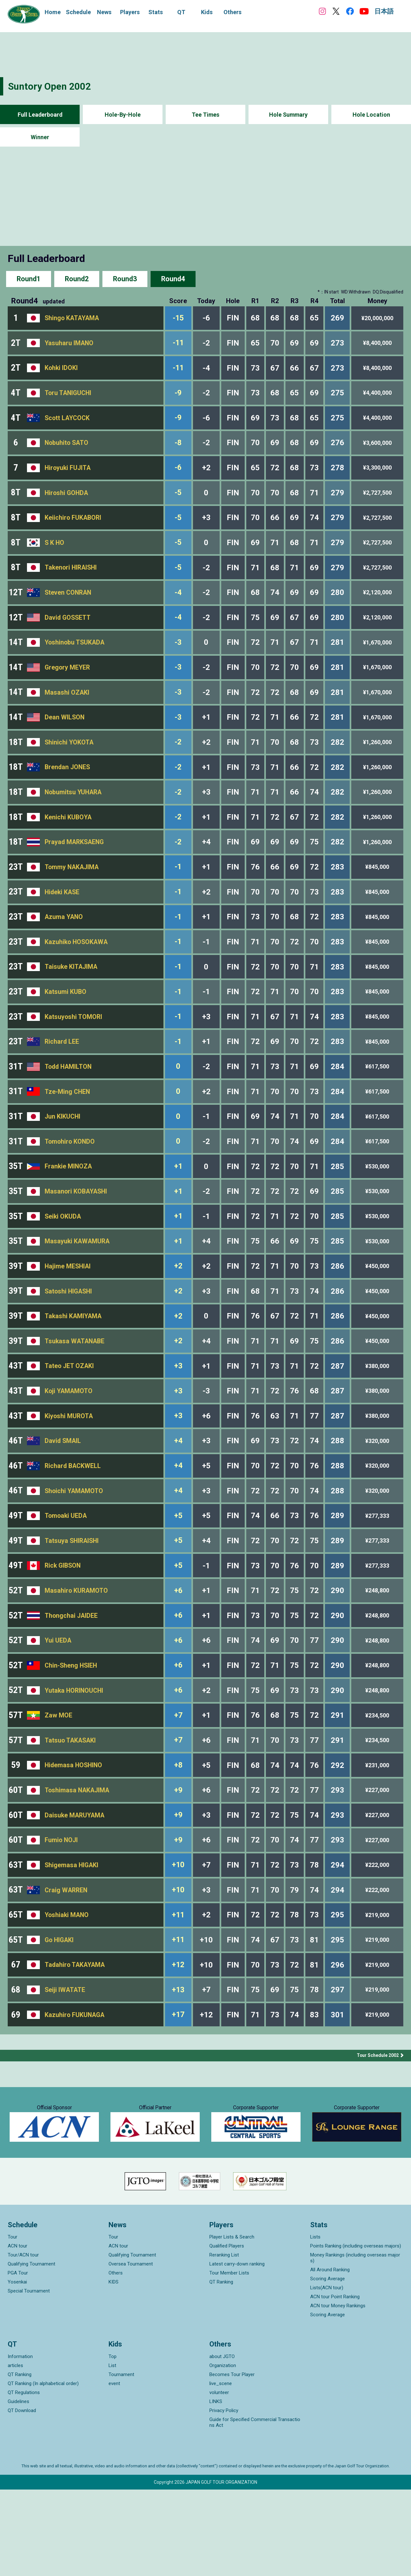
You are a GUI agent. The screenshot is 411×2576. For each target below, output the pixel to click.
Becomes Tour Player (232, 2461)
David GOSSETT (68, 632)
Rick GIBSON (64, 1627)
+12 (179, 2045)
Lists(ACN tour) (326, 2374)
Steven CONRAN (69, 606)
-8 (179, 449)
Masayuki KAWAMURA (78, 1287)
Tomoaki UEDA (66, 1574)
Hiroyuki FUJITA (68, 476)
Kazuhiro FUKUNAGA (75, 2098)
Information (20, 2443)
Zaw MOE (58, 1784)
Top (113, 2443)
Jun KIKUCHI (63, 1156)
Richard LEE (62, 1077)
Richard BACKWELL (73, 1522)
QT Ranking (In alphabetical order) (43, 2470)
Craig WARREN (67, 1967)
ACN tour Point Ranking (335, 2383)
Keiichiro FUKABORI (73, 528)
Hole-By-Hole (123, 114)
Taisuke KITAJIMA (72, 999)
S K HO (55, 554)
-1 (179, 894)
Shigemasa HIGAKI (72, 1940)
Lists (315, 2323)
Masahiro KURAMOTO (77, 1653)
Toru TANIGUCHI (69, 397)
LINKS (215, 2488)
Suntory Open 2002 (50, 86)
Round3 (125, 279)
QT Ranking (221, 2368)
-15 (180, 318)
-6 (179, 475)
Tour (12, 2323)
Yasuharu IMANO (69, 345)
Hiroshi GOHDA (67, 502)
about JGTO (222, 2443)
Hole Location (371, 114)
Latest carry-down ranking (237, 2350)
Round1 (28, 279)
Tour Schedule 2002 (377, 2138)
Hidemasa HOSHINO (74, 1836)
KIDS (113, 2368)
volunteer (219, 2479)
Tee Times (206, 114)
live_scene (220, 2470)
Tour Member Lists (229, 2359)
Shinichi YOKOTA (69, 763)
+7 (179, 1783)
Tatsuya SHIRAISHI (73, 1600)
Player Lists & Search (231, 2323)
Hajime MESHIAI (68, 1313)
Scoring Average (327, 2365)
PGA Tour (18, 2359)
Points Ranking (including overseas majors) (355, 2332)
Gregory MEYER (68, 685)
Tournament (121, 2461)
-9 (179, 396)
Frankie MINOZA (69, 1208)
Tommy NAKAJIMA (73, 894)
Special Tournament (29, 2377)
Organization (222, 2452)
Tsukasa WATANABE (75, 1391)
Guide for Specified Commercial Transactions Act (254, 2509)
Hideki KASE (63, 920)
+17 (179, 2097)
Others (116, 2359)
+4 (179, 1495)
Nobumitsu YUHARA (74, 816)
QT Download (22, 2497)
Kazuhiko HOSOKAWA (77, 973)
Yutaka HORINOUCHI (75, 1757)
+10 (179, 1940)
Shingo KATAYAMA (73, 318)
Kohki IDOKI (61, 371)
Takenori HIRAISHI (72, 580)
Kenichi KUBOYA (68, 842)
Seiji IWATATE (65, 2071)
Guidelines (18, 2488)
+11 (179, 1992)
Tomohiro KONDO (70, 1182)
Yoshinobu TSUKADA (75, 658)
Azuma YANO (64, 946)
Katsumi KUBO (66, 1025)
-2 (179, 763)
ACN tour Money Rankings (337, 2392)
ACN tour (17, 2332)
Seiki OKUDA (63, 1260)
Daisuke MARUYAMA (75, 1888)
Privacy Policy (223, 2497)
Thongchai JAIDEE (72, 1679)
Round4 (173, 279)
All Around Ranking (330, 2356)
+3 (179, 1417)
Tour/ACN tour (23, 2341)
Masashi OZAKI (67, 711)
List (112, 2452)
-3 (179, 658)
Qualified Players (226, 2332)
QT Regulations (24, 2479)
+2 (179, 1312)
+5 (179, 1574)
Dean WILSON (65, 737)
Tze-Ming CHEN (68, 1129)
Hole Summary (288, 114)
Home (53, 12)
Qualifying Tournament (31, 2350)
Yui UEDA (58, 1705)
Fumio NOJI (62, 1914)
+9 (179, 1862)
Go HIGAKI (60, 2019)
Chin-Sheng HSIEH (72, 1731)
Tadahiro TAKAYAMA (76, 2045)
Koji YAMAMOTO (69, 1443)
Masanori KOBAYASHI (77, 1234)
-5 (179, 501)
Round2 (77, 279)
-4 (179, 606)
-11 (180, 344)
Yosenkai (17, 2368)
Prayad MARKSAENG (75, 868)
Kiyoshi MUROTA (69, 1469)
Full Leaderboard (40, 114)
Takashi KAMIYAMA (74, 1365)
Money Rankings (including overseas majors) (355, 2344)
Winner (40, 137)
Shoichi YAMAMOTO (75, 1548)
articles (15, 2452)
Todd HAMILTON (69, 1103)
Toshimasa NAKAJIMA (78, 1862)
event (114, 2470)
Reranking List (224, 2341)
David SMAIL (63, 1496)
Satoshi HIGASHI (69, 1339)
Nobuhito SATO (67, 449)
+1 (179, 1207)
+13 (179, 2071)
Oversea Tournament (131, 2350)
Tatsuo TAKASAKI (71, 1810)
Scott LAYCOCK (68, 423)
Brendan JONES (68, 789)
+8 (179, 1836)
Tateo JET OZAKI (70, 1417)
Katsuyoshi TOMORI (74, 1051)
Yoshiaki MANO (67, 1993)
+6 (179, 1652)
